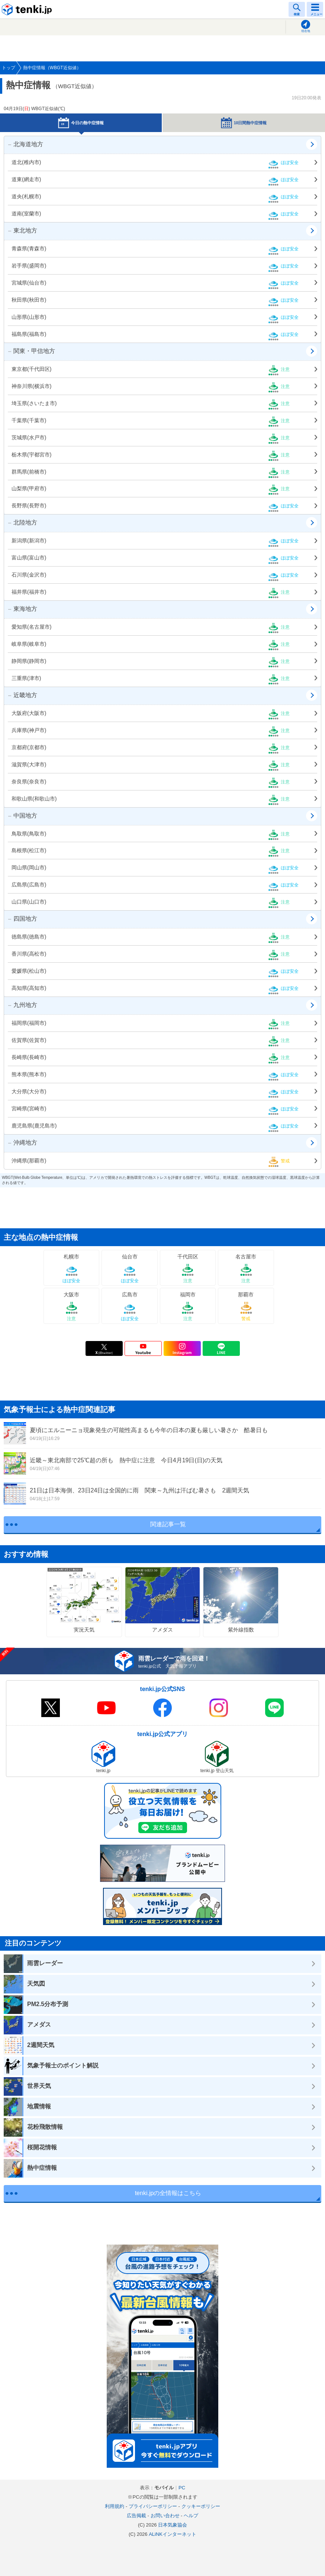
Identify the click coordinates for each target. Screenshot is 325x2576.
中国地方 (22, 815)
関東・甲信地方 (31, 351)
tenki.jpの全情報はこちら (168, 2193)
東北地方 (22, 230)
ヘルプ (191, 2515)
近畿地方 (22, 695)
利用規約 (114, 2506)
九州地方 (22, 1005)
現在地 (305, 31)
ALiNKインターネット (172, 2534)
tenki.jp (28, 9)
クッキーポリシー (200, 2506)
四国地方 (22, 918)
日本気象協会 (172, 2525)
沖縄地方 (22, 1142)
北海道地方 (25, 144)
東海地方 (22, 609)
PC (181, 2487)
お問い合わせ (165, 2515)
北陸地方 (22, 522)
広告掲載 (136, 2515)
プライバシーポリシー (153, 2506)
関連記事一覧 (168, 1524)
